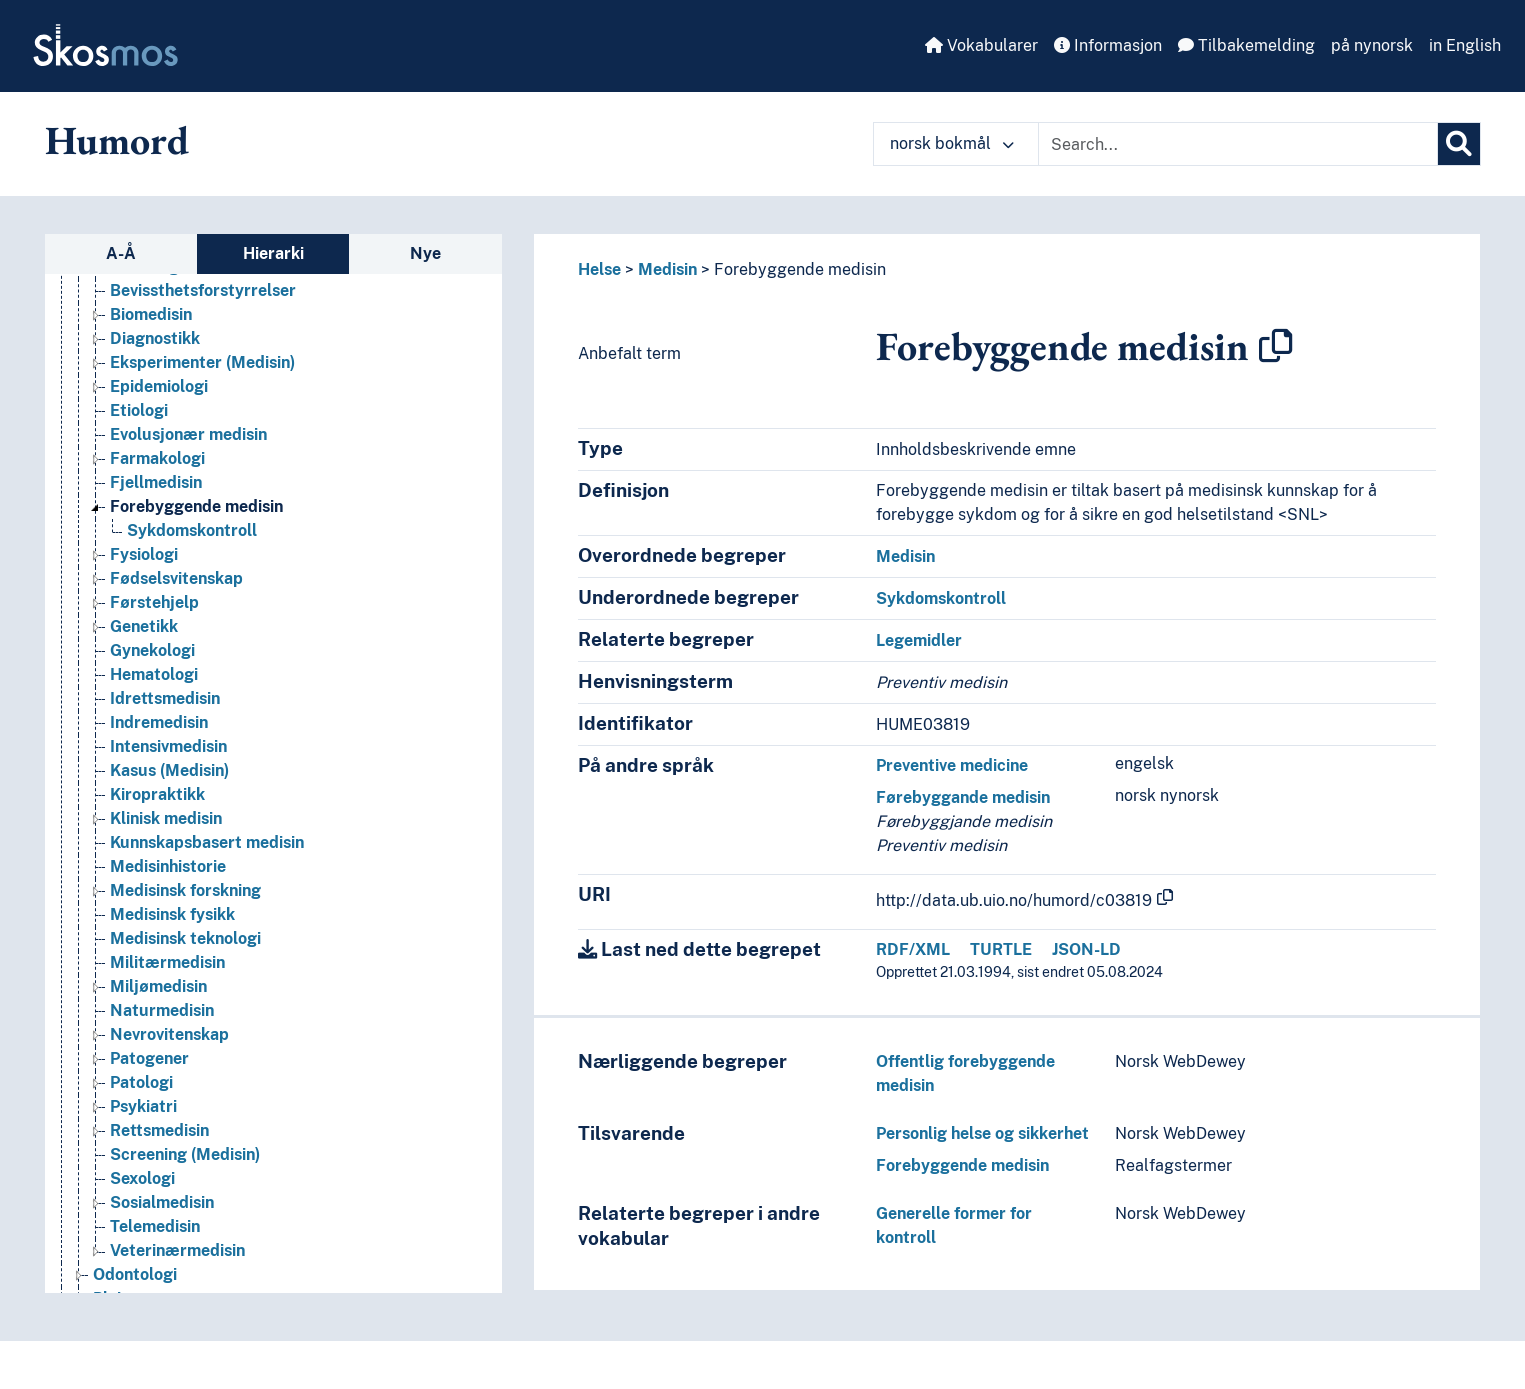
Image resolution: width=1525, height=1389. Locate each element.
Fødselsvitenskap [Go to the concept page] (176, 578)
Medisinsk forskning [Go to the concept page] (185, 890)
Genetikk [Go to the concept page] (144, 626)
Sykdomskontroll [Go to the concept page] (192, 530)
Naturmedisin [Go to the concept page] (162, 1010)
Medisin (667, 269)
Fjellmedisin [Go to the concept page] (156, 482)
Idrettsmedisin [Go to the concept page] (165, 698)
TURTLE (1001, 949)
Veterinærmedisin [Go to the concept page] (177, 1250)
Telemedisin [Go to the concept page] (155, 1226)
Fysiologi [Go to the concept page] (144, 554)
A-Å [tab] (121, 253)
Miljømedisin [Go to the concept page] (158, 986)
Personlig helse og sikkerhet (982, 1133)
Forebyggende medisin (800, 269)
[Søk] (1459, 144)
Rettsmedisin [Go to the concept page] (159, 1130)
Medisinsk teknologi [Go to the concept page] (185, 938)
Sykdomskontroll (941, 598)
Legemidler (919, 640)
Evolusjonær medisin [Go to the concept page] (188, 434)
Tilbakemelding (1246, 45)
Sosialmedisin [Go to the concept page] (162, 1202)
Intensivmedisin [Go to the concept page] (168, 746)
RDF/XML (913, 949)
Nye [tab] (425, 253)
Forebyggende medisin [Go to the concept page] (196, 506)
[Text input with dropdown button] (1238, 144)
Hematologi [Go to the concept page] (154, 674)
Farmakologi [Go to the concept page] (157, 458)
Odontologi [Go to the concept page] (135, 1274)
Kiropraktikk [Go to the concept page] (157, 794)
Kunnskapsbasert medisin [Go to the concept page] (207, 842)
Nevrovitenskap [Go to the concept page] (169, 1034)
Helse (599, 269)
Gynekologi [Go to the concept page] (152, 650)
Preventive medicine (952, 765)
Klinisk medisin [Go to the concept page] (166, 818)
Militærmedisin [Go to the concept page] (167, 962)
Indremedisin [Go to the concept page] (159, 722)
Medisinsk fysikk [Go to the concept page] (172, 914)
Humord (117, 140)
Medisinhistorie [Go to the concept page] (168, 866)
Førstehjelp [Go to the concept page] (154, 602)
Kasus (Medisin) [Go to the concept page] (169, 770)
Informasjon (1108, 45)
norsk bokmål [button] (952, 143)
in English (1465, 45)
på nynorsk (1372, 45)
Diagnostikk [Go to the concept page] (155, 338)
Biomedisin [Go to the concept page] (151, 314)
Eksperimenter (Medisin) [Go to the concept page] (202, 362)
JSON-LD (1086, 949)
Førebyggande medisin (963, 797)
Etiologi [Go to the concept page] (139, 410)
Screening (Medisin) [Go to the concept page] (185, 1154)
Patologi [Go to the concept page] (141, 1082)
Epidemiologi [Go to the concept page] (159, 386)
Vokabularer (981, 45)
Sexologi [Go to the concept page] (142, 1178)
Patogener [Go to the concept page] (149, 1058)
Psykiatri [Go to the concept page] (143, 1106)
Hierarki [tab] (273, 253)
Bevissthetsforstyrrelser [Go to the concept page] (203, 290)
